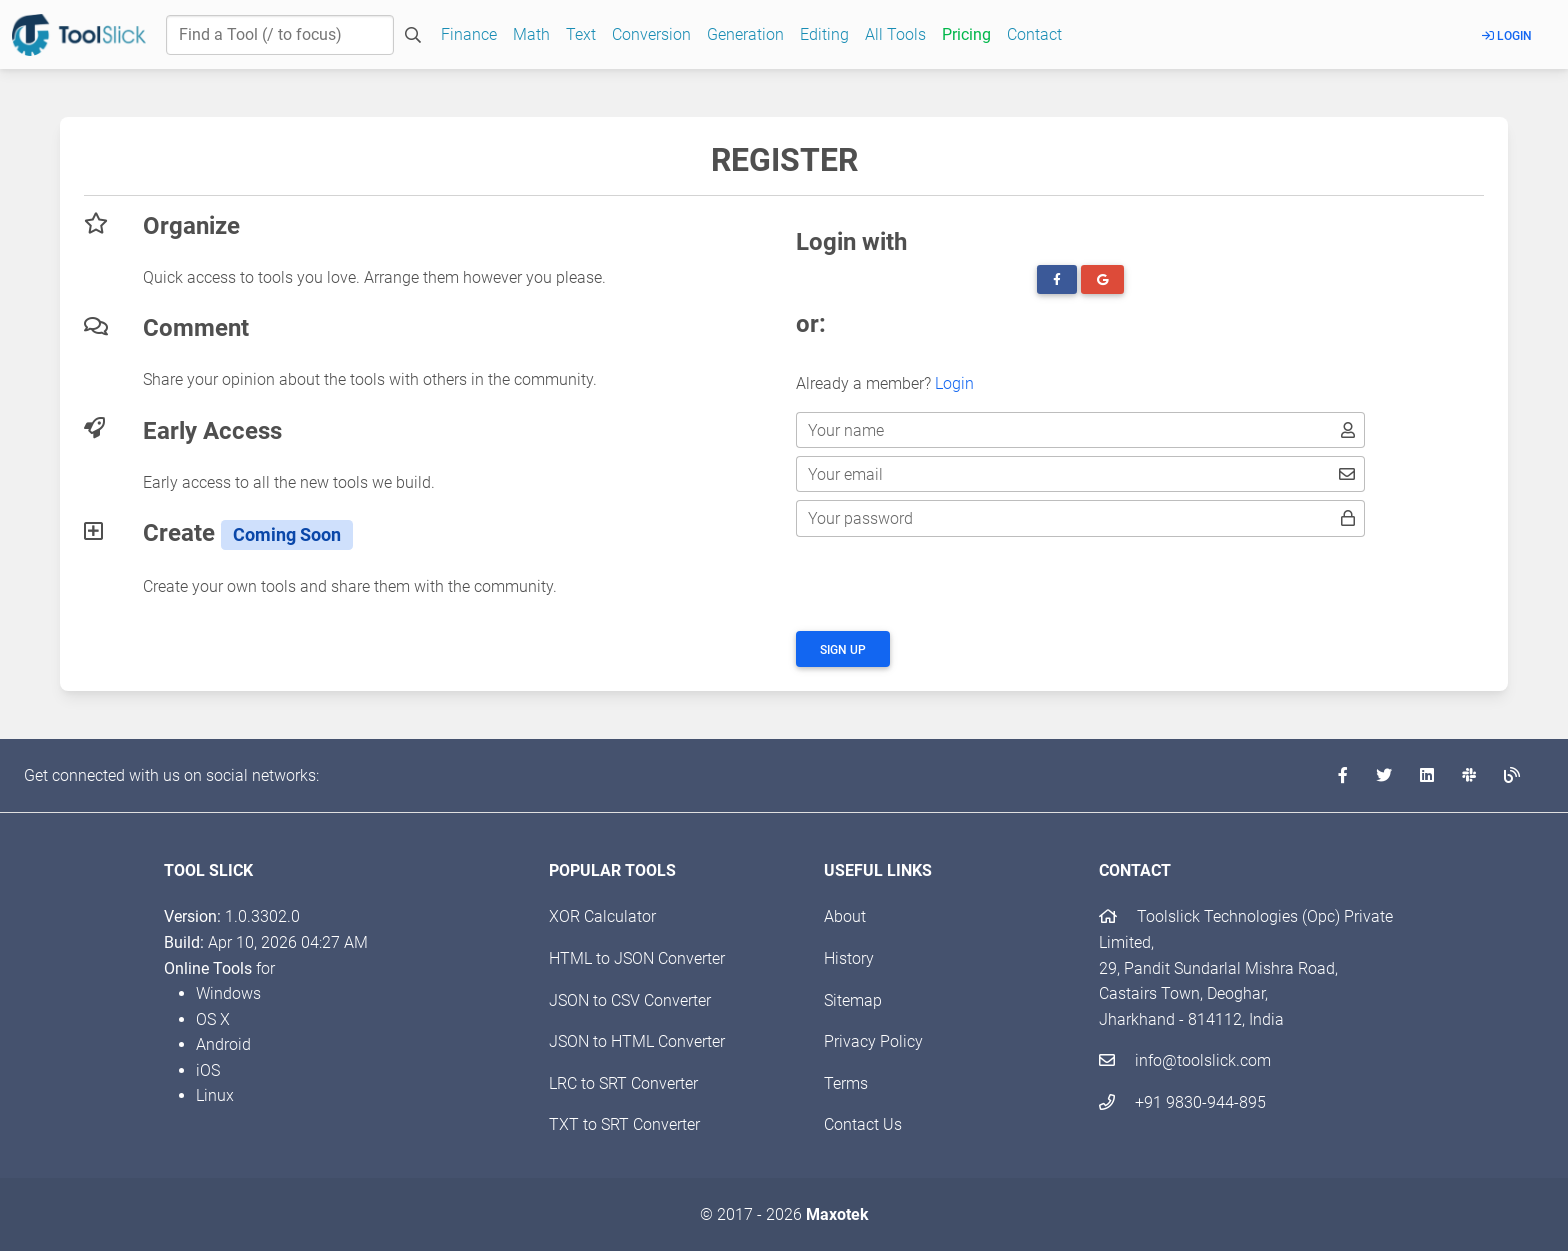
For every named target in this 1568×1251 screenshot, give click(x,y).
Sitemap (853, 1000)
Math (531, 34)
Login (1507, 36)
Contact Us (863, 1124)
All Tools (895, 34)
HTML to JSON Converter (637, 958)
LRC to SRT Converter (623, 1083)
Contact (1034, 34)
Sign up (843, 650)
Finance (469, 34)
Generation (745, 34)
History (849, 958)
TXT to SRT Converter (624, 1124)
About (845, 916)
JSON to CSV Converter (630, 1000)
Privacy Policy (873, 1041)
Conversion (651, 34)
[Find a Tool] (280, 35)
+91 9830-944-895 (1182, 1102)
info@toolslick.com (1185, 1060)
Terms (846, 1083)
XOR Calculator (602, 916)
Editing (824, 34)
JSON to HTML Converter (637, 1041)
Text (581, 34)
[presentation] (948, 584)
